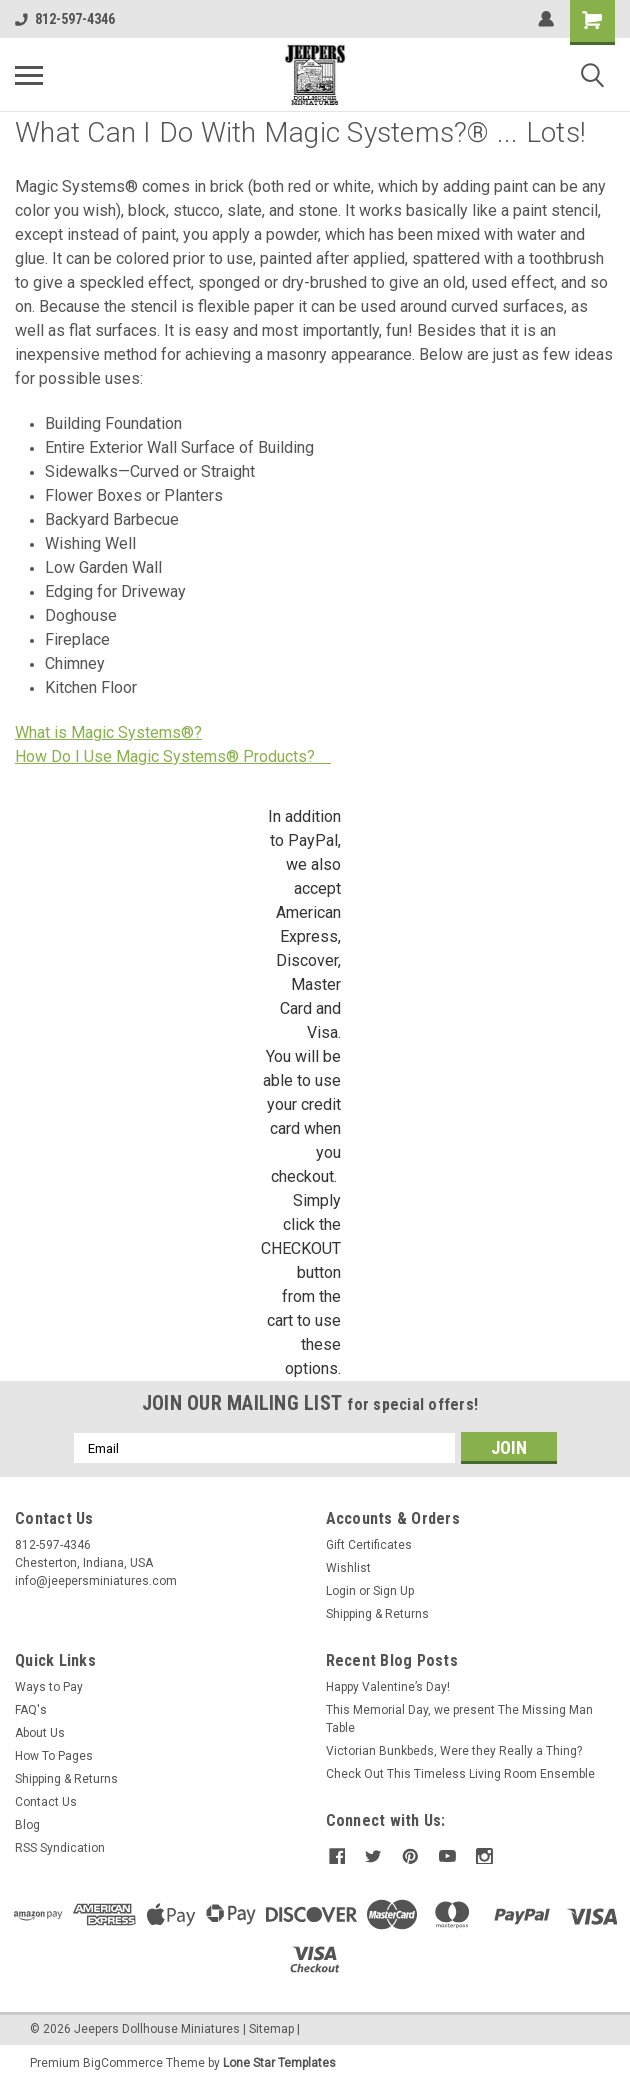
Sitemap (271, 2028)
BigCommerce (123, 2062)
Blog (27, 1825)
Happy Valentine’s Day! (388, 1687)
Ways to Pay (49, 1687)
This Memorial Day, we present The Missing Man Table (459, 1719)
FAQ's (31, 1710)
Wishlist (348, 1568)
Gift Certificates (369, 1545)
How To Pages (54, 1756)
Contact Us (46, 1802)
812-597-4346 (65, 19)
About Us (40, 1733)
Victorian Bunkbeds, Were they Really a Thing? (454, 1751)
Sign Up (393, 1591)
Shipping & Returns (377, 1614)
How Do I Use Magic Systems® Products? (173, 756)
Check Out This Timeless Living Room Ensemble (460, 1774)
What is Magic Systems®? (108, 732)
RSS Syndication (60, 1848)
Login (341, 1591)
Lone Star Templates (279, 2062)
